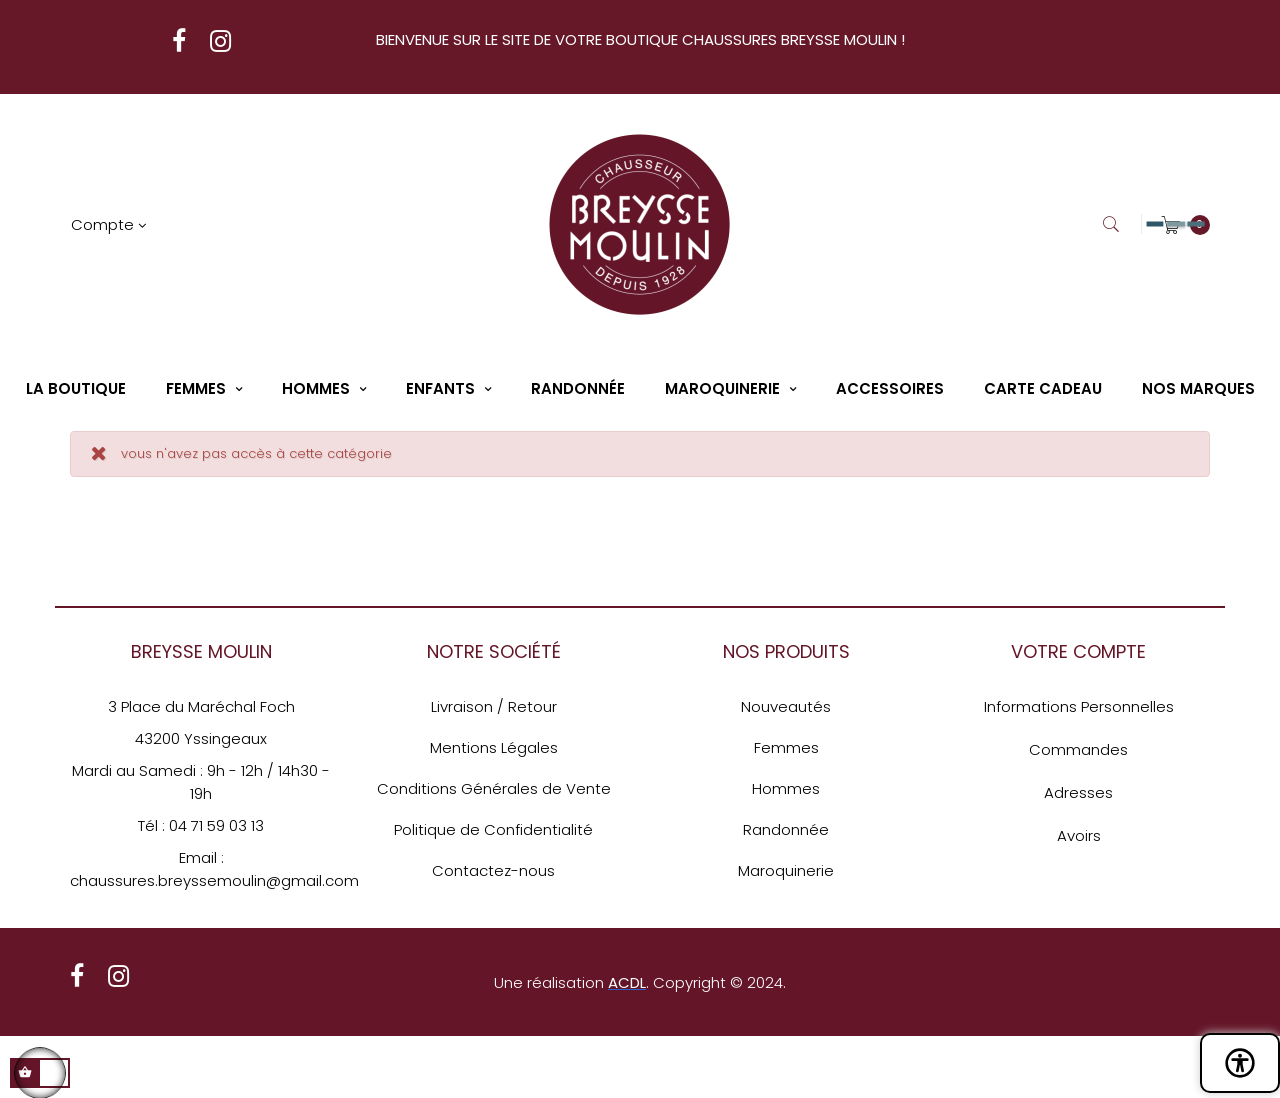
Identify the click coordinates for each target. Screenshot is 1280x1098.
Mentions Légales (494, 747)
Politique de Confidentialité (493, 829)
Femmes (786, 747)
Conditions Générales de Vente (494, 788)
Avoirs (1079, 835)
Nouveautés (786, 706)
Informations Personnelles (1079, 706)
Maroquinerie (786, 870)
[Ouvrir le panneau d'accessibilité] (1240, 1063)
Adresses (1078, 792)
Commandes (1078, 749)
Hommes (786, 788)
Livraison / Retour (494, 706)
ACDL (627, 982)
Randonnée (786, 829)
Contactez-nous (493, 870)
